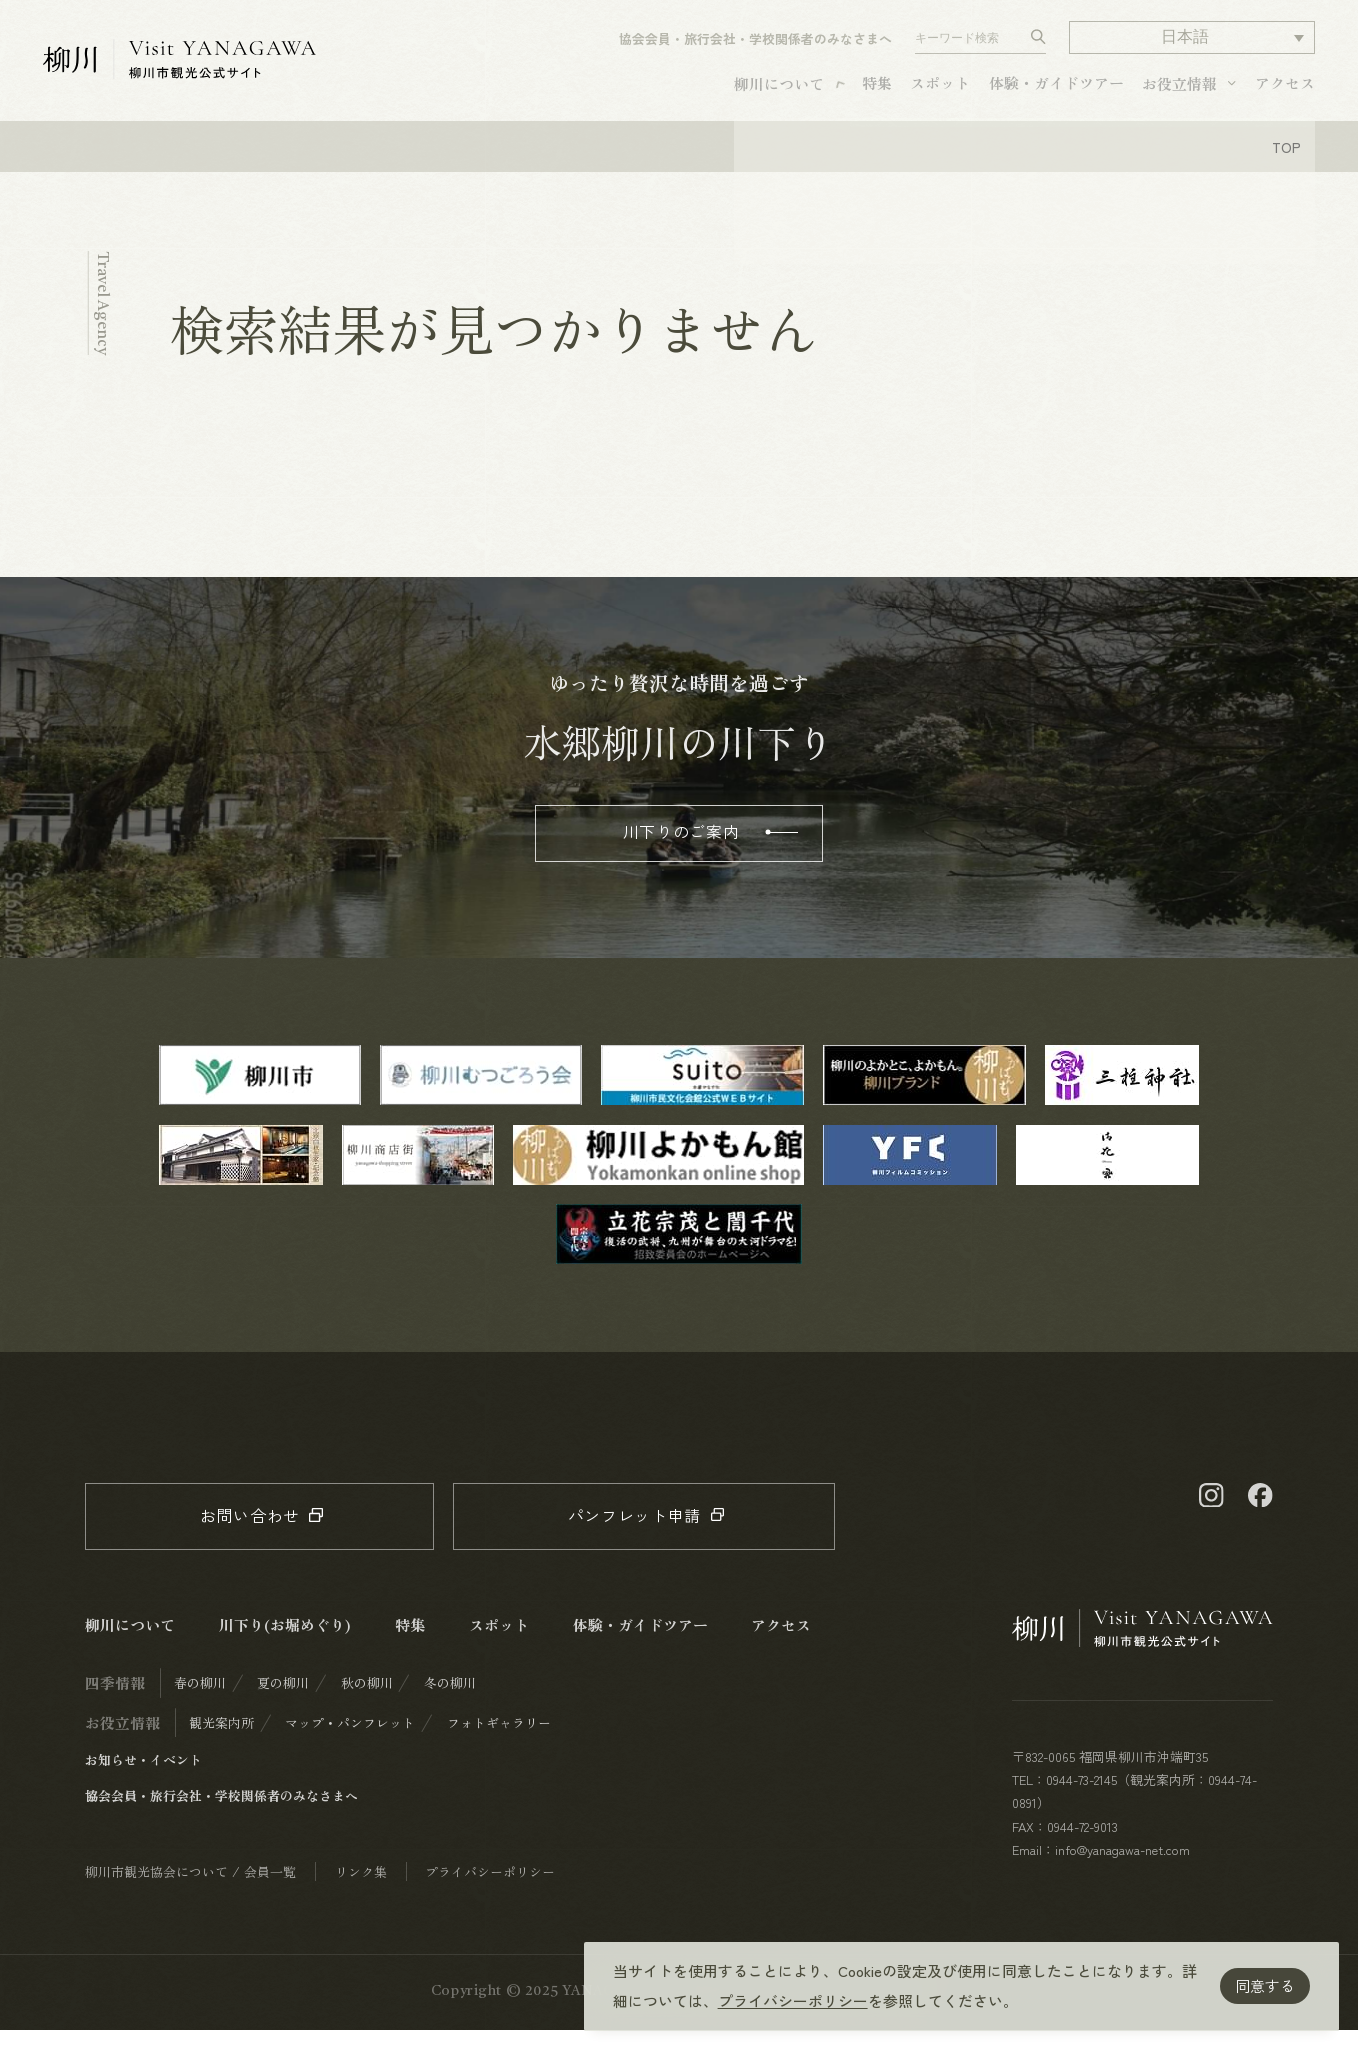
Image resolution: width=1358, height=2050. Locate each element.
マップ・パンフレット (350, 1742)
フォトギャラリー (499, 1742)
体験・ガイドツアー (1056, 90)
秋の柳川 (367, 1702)
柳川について (779, 91)
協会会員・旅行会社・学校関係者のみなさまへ (755, 46)
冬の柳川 (450, 1702)
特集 (877, 90)
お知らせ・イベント (143, 1779)
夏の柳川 (283, 1702)
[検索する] (1038, 45)
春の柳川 (200, 1702)
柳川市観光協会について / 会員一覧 (190, 1891)
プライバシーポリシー (793, 2000)
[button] (1192, 46)
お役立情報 (1179, 91)
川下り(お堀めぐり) (285, 1644)
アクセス (1285, 90)
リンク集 (361, 1891)
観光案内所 (221, 1742)
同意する (1265, 1985)
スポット (940, 90)
